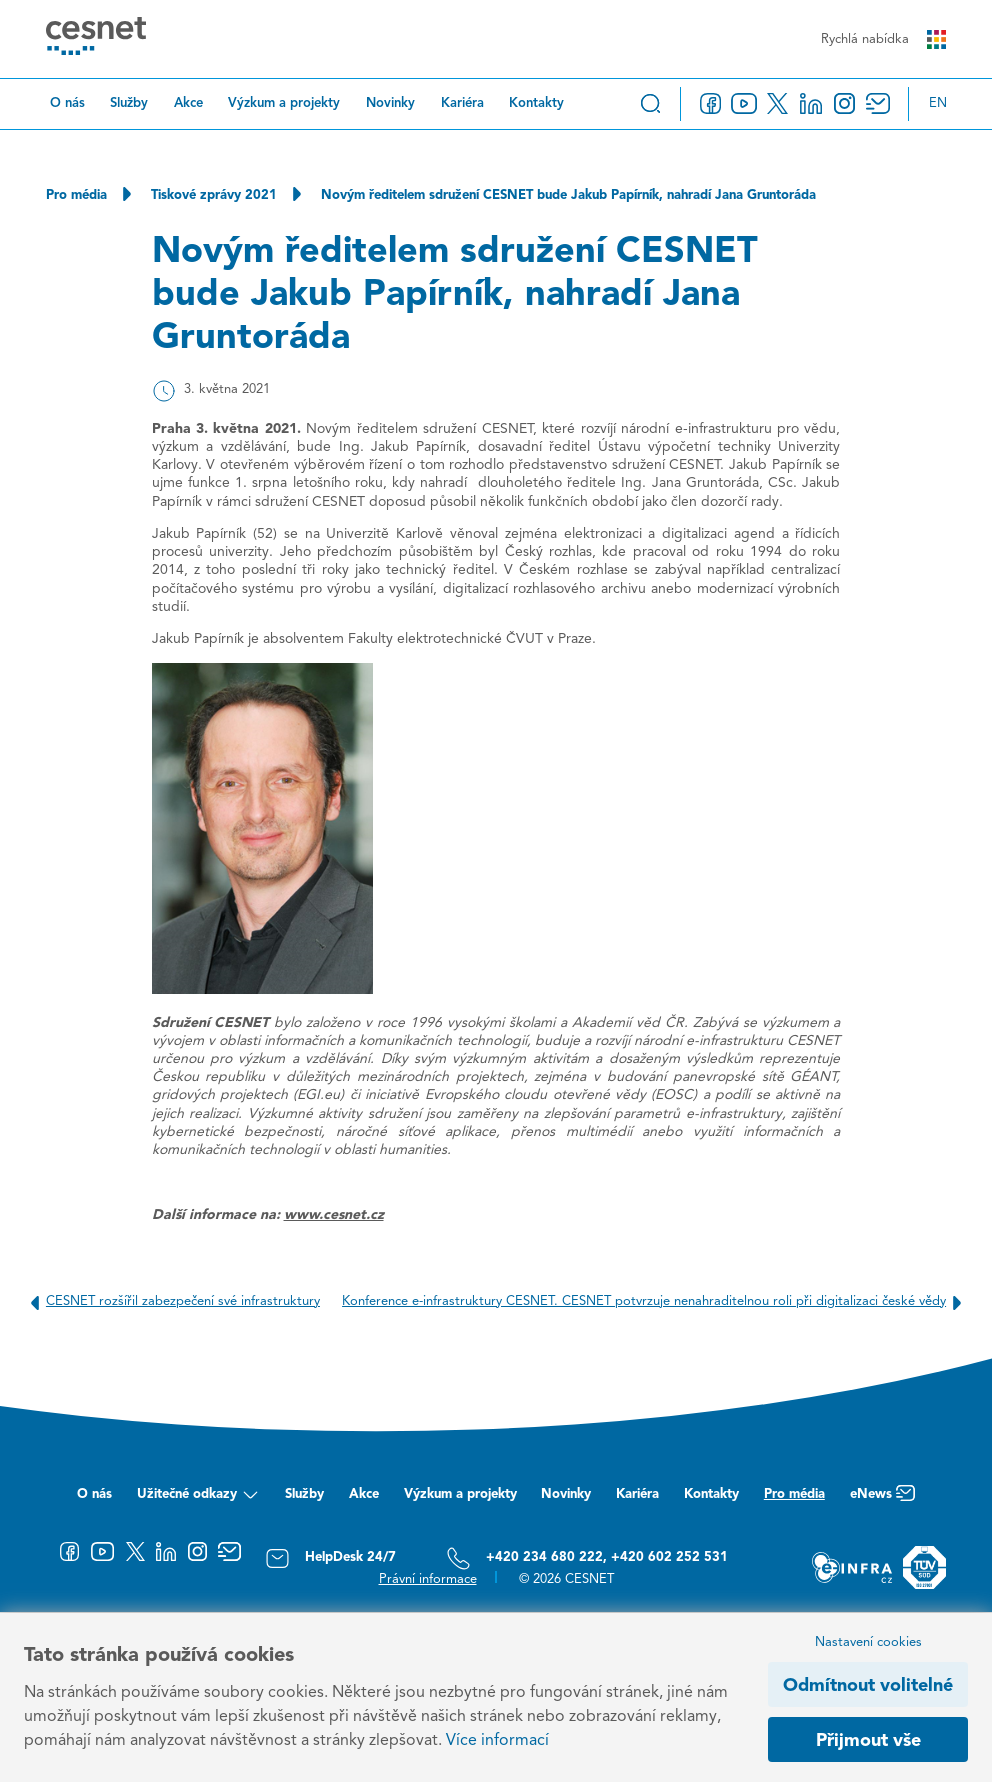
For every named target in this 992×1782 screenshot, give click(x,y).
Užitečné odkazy (198, 1499)
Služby (129, 103)
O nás (67, 103)
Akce (188, 103)
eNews (882, 1499)
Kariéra (462, 103)
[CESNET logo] (96, 39)
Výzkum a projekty (284, 103)
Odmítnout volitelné (868, 1686)
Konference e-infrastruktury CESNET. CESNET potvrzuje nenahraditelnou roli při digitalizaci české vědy (655, 1302)
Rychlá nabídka (884, 39)
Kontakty (536, 103)
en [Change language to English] (938, 103)
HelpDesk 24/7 (330, 1558)
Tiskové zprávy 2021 (214, 195)
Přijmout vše (868, 1741)
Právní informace (428, 1579)
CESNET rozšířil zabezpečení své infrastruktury (171, 1302)
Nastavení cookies (868, 1642)
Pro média (76, 195)
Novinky (390, 103)
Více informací (497, 1741)
